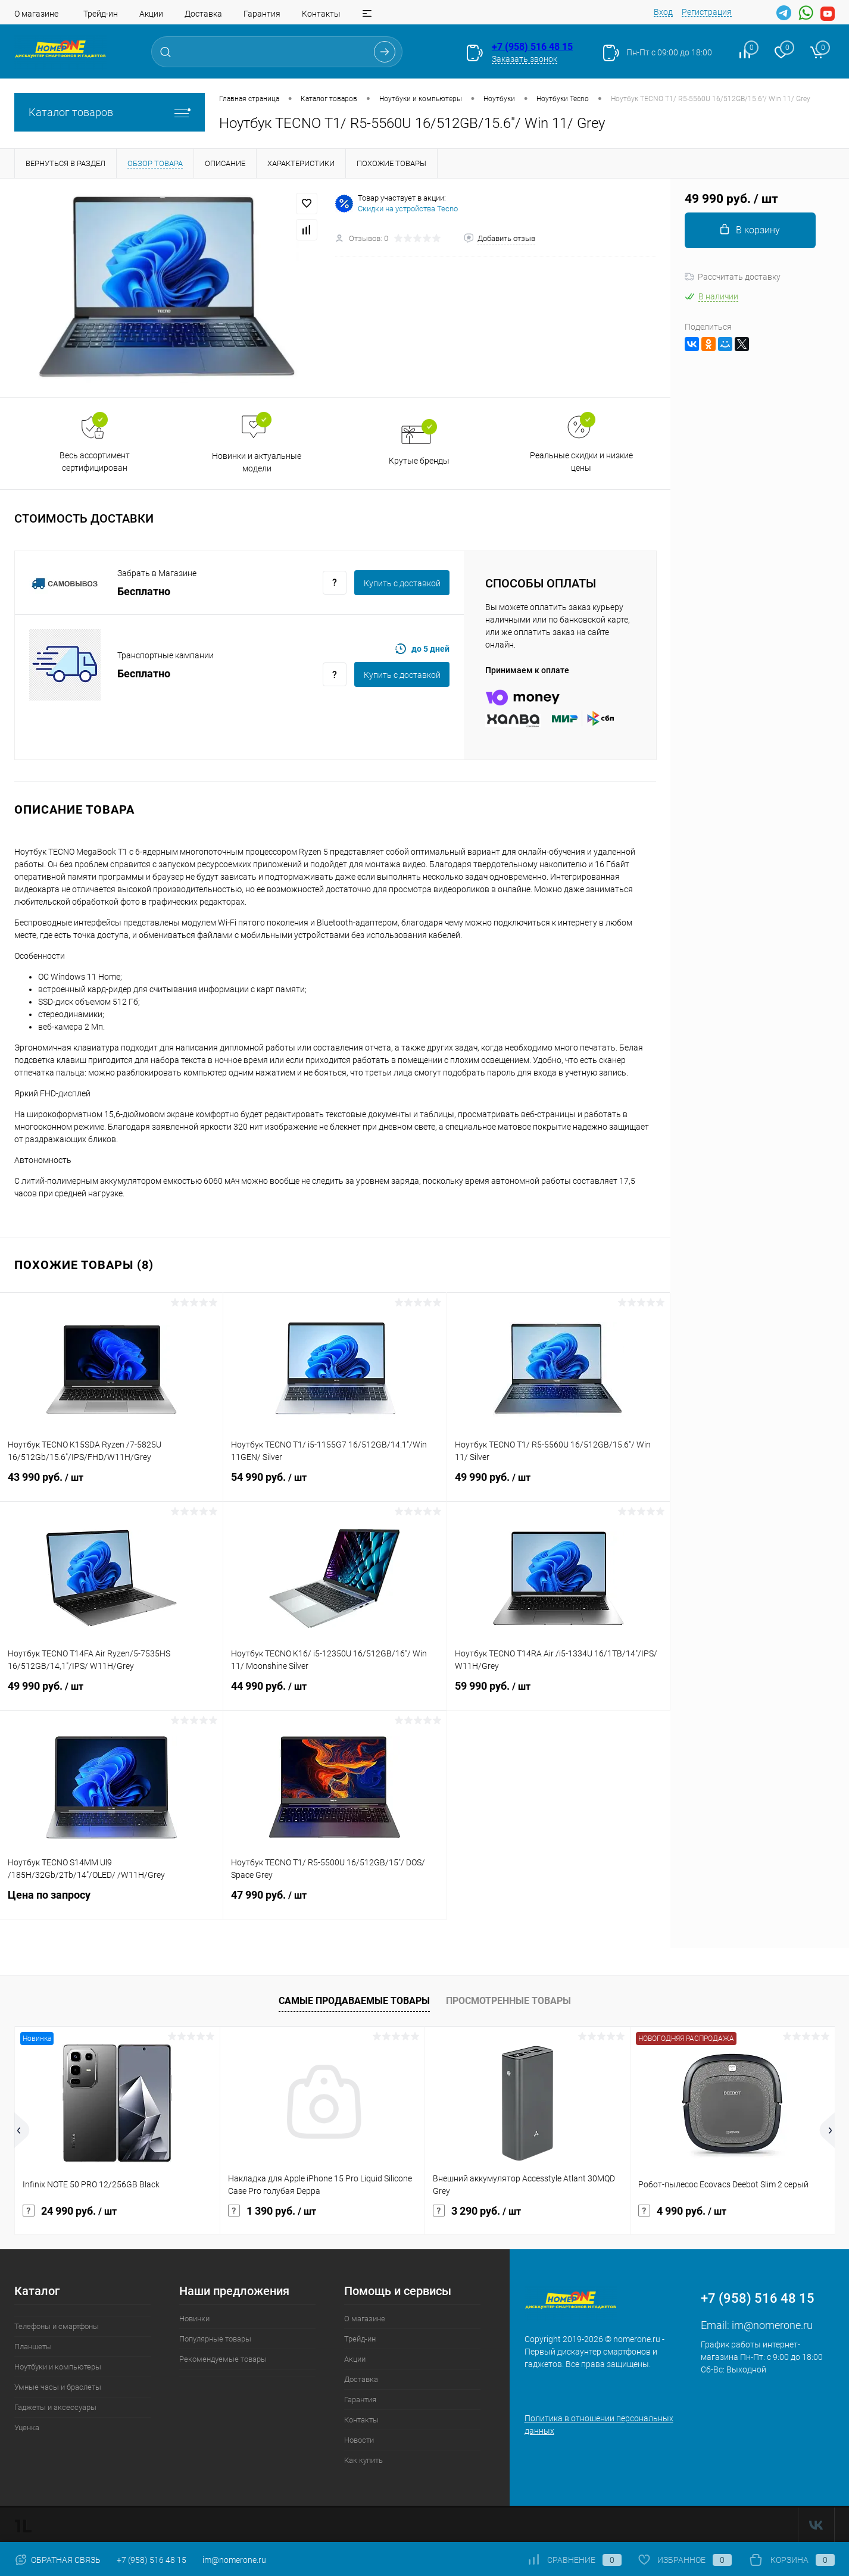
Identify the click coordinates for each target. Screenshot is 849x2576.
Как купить (363, 2460)
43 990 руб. (111, 1484)
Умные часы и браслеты (57, 2387)
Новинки (194, 2318)
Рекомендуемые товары (223, 2359)
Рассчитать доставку (733, 277)
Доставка (203, 13)
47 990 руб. (334, 1902)
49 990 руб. (558, 1484)
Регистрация (707, 12)
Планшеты (33, 2346)
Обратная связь (57, 2560)
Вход (663, 12)
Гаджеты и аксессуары (55, 2407)
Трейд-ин (100, 13)
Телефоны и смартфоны (56, 2326)
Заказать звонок (524, 59)
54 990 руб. (334, 1484)
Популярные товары (215, 2338)
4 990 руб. (682, 2211)
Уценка (26, 2427)
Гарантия (262, 13)
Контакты (321, 13)
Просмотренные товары (508, 2000)
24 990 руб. (70, 2211)
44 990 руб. (334, 1693)
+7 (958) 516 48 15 (532, 46)
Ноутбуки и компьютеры (57, 2366)
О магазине (36, 13)
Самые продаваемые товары (354, 2000)
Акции (151, 13)
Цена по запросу (111, 1902)
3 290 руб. (477, 2211)
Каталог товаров (110, 112)
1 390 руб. (272, 2211)
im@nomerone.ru (772, 2325)
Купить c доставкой (402, 583)
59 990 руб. (558, 1693)
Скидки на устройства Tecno (408, 208)
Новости (359, 2440)
